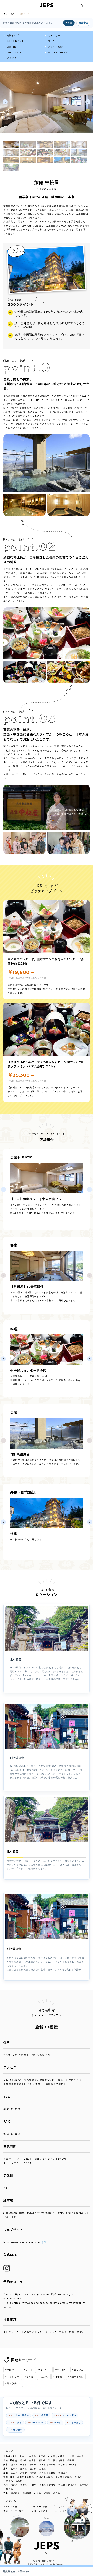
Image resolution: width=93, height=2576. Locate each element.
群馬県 (33, 2464)
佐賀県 (23, 2485)
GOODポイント (15, 41)
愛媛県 (9, 2481)
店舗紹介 (12, 46)
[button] (5, 101)
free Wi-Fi (13, 2370)
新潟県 (23, 2460)
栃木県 (23, 2464)
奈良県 (52, 2473)
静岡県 (23, 2468)
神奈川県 (72, 2464)
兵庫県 (42, 2473)
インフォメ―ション (59, 52)
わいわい (62, 2370)
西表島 (56, 2493)
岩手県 (61, 2456)
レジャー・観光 (40, 2506)
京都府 (23, 2473)
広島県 (49, 2477)
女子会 (58, 2376)
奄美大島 (84, 2485)
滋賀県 (14, 2473)
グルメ (63, 2510)
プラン (52, 41)
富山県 (32, 2460)
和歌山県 (62, 2473)
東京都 (61, 2464)
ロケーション (14, 52)
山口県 (59, 2477)
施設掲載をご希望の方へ (16, 2571)
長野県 (41, 2415)
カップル (79, 2370)
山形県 (51, 2456)
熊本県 (42, 2485)
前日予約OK (13, 2383)
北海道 (23, 2456)
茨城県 (14, 2464)
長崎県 (33, 2485)
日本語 (69, 22)
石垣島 (37, 2493)
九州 (5, 2485)
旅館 (15, 2422)
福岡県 (14, 2485)
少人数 (30, 2376)
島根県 (30, 2477)
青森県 (32, 2456)
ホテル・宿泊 (65, 2415)
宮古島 (47, 2493)
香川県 (78, 2477)
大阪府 (33, 2473)
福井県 (51, 2460)
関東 (5, 2464)
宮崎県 (61, 2485)
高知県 (19, 2481)
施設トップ (13, 35)
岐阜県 (14, 2468)
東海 (5, 2468)
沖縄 (5, 2493)
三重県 (42, 2468)
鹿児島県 (72, 2485)
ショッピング (38, 2510)
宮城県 (70, 2456)
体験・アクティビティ (14, 2510)
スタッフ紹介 (55, 46)
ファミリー (13, 2376)
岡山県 (39, 2477)
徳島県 (68, 2477)
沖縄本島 (15, 2493)
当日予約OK (76, 2376)
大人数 (44, 2376)
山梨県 (61, 2460)
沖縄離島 (27, 2493)
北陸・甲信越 (19, 2415)
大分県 (52, 2485)
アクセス (12, 58)
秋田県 (42, 2456)
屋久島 (9, 2489)
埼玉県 (42, 2464)
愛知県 (33, 2468)
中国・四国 (9, 2477)
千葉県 (52, 2464)
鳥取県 (20, 2477)
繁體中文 (83, 22)
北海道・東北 (10, 2456)
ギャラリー (54, 35)
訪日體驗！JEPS (37, 2564)
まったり (45, 2370)
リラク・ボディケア (70, 2506)
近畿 (5, 2473)
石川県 (42, 2460)
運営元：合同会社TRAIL (45, 2561)
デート (29, 2370)
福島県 (80, 2456)
